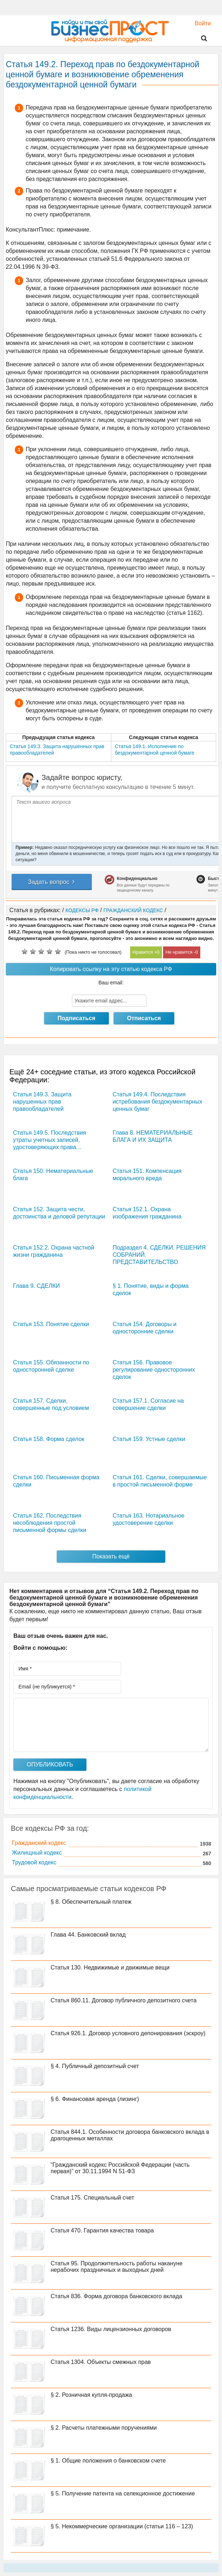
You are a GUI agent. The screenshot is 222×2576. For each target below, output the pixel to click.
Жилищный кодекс (37, 1853)
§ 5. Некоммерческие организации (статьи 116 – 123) (122, 2526)
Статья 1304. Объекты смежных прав (101, 2362)
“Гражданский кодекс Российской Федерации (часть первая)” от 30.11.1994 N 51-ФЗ (120, 2168)
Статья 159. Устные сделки (148, 1439)
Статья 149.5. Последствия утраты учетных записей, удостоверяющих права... (49, 1140)
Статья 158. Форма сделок (48, 1439)
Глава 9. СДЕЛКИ (36, 1286)
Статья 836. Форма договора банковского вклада (116, 2296)
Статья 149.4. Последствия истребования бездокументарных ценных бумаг (157, 1101)
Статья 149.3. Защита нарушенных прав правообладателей (42, 1101)
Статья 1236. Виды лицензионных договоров (111, 2329)
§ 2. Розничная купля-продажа (91, 2395)
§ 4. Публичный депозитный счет (95, 2066)
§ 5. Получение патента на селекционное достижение (123, 2493)
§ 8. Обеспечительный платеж (91, 1902)
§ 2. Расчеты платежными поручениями (104, 2428)
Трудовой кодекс (34, 1862)
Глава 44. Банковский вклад (88, 1935)
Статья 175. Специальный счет (92, 2198)
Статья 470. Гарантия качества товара (102, 2230)
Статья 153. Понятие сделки (51, 1324)
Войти (199, 23)
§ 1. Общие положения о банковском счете (108, 2461)
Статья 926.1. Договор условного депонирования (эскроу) (128, 2033)
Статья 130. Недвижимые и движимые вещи (110, 1967)
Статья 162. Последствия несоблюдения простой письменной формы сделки (49, 1523)
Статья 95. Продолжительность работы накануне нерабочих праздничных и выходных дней (117, 2266)
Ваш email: (111, 982)
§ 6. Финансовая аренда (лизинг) (95, 2099)
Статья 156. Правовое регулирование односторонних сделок (153, 1369)
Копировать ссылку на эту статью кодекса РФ (111, 969)
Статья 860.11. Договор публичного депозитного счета (124, 2000)
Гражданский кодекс (39, 1843)
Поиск (200, 38)
